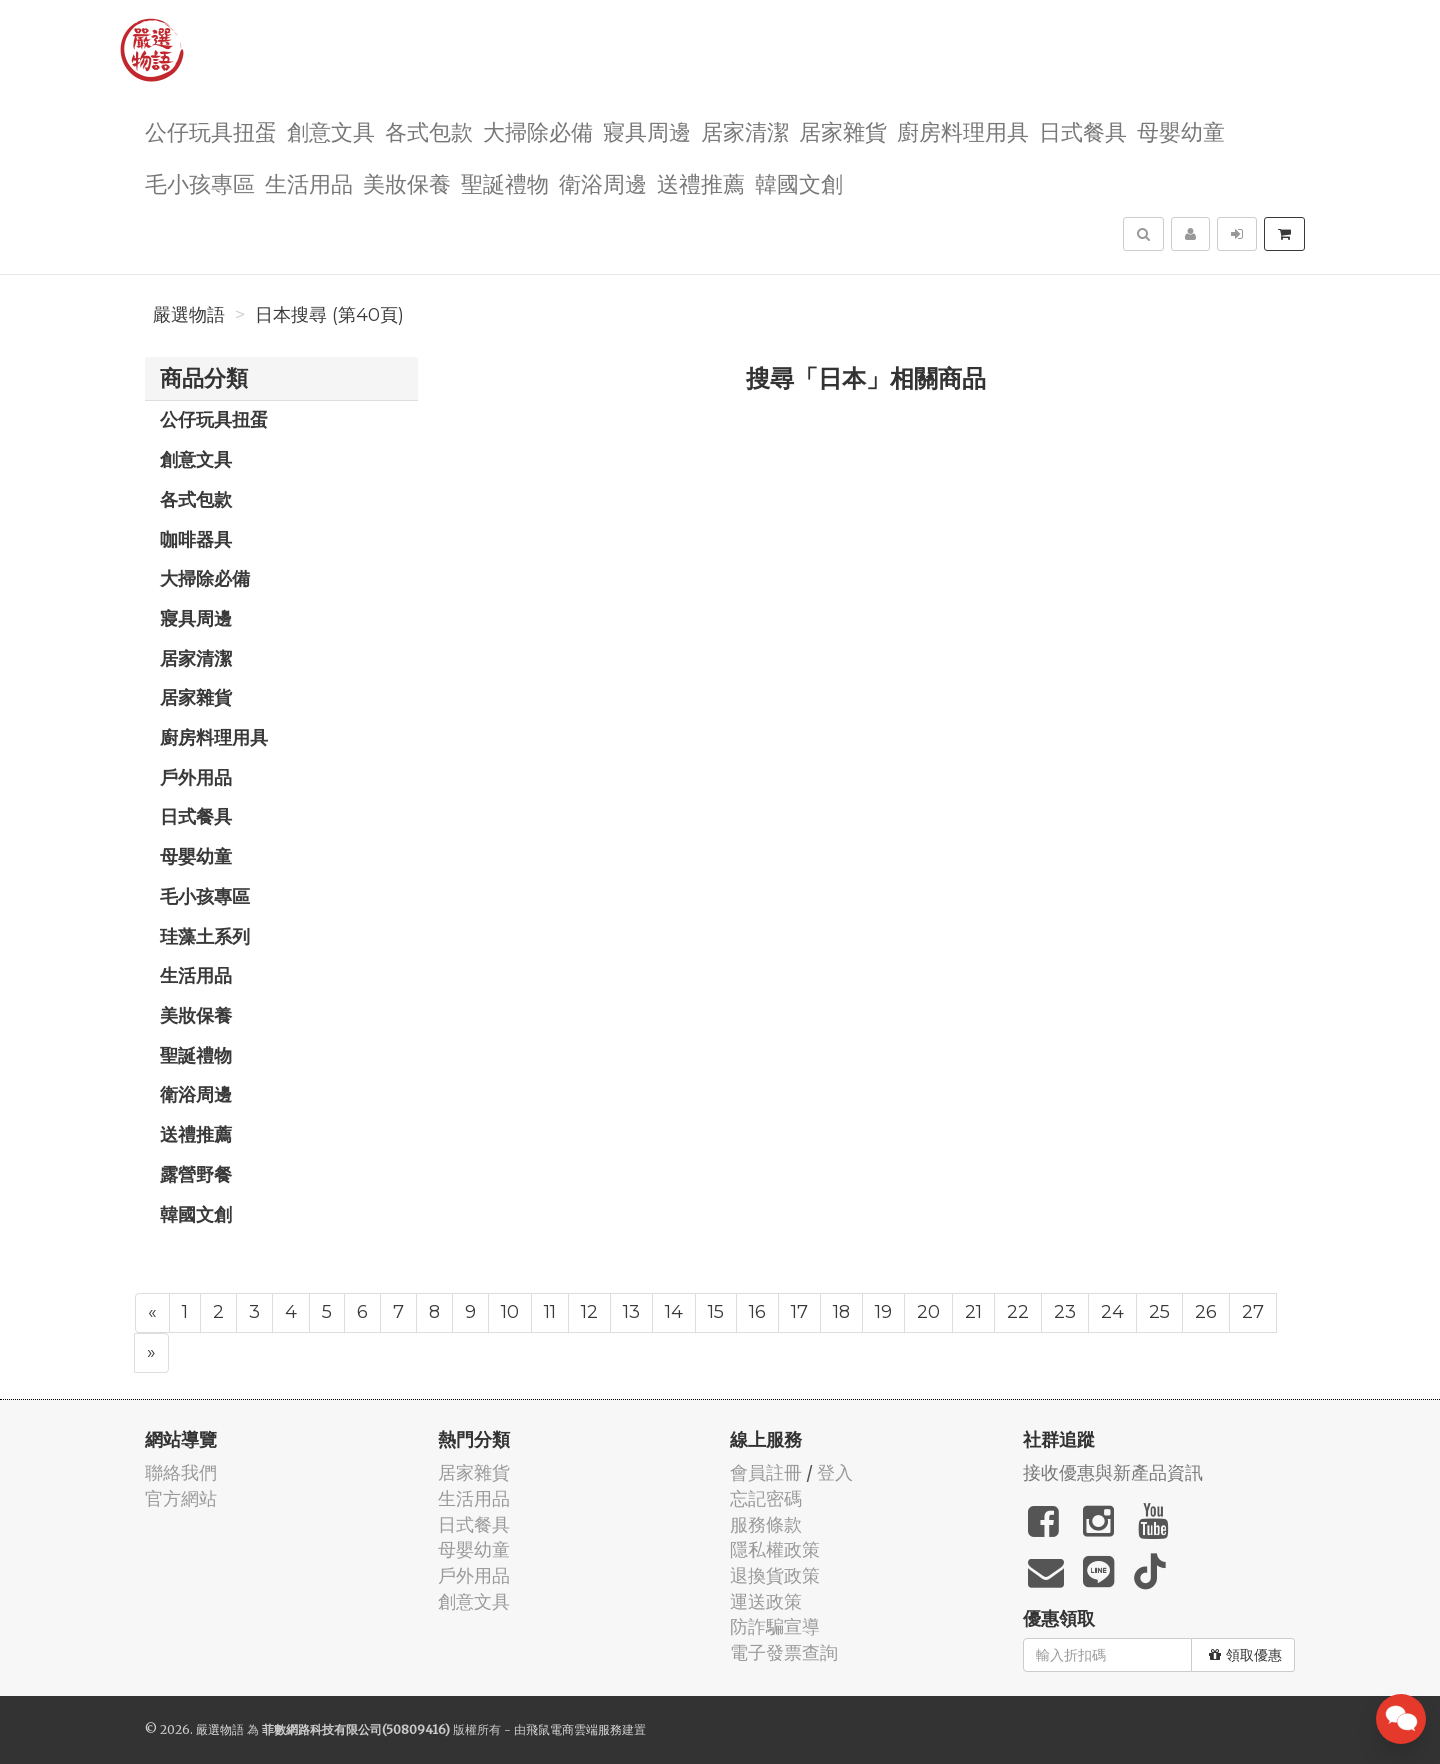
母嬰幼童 (1181, 130)
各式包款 (429, 130)
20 (928, 1312)
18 (841, 1312)
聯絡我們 (181, 1472)
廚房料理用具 (963, 130)
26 (1206, 1312)
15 (716, 1312)
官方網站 (181, 1498)
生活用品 (309, 182)
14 (674, 1312)
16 (757, 1312)
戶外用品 (196, 777)
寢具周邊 (647, 130)
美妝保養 (407, 182)
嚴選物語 (189, 315)
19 (883, 1312)
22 (1018, 1312)
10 (510, 1312)
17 (799, 1312)
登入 (835, 1472)
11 (550, 1312)
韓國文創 (799, 182)
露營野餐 (196, 1174)
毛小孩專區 (200, 182)
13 (631, 1312)
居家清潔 (745, 130)
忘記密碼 (766, 1498)
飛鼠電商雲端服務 (574, 1729)
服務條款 (766, 1524)
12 (589, 1312)
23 (1065, 1312)
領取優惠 (1245, 1655)
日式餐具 (1083, 130)
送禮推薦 (701, 182)
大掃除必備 (538, 130)
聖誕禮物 (505, 182)
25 (1159, 1312)
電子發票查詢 (784, 1652)
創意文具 (331, 130)
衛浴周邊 (603, 182)
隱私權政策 (775, 1549)
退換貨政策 (775, 1575)
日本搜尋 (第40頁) (329, 315)
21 (973, 1312)
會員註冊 (766, 1472)
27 (1253, 1312)
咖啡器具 (196, 539)
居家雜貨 (843, 130)
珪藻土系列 (205, 936)
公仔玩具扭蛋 (211, 130)
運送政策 (766, 1601)
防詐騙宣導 (775, 1626)
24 (1112, 1312)
